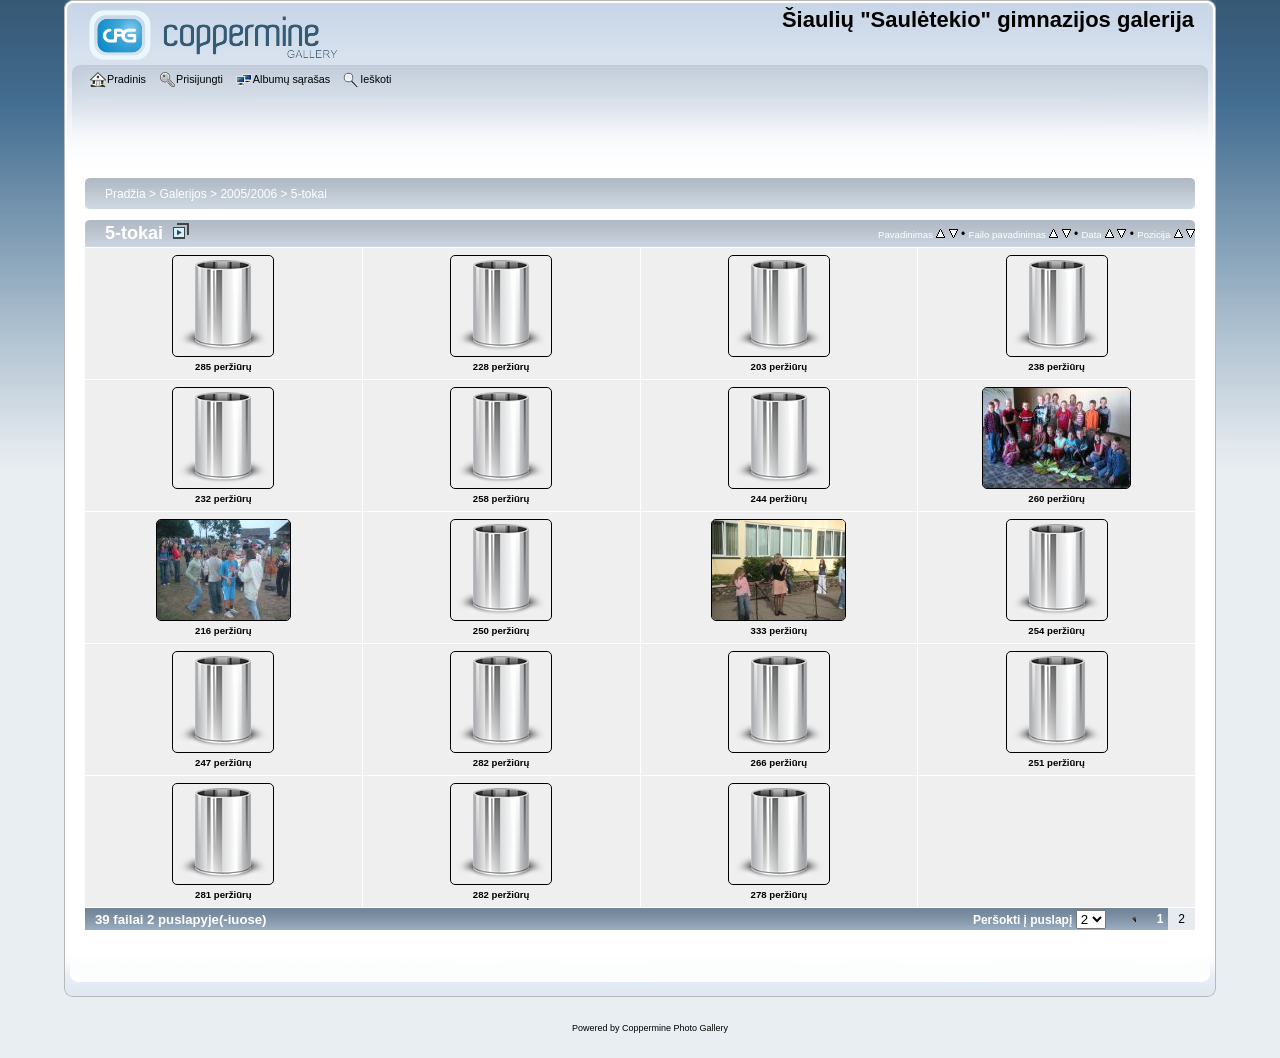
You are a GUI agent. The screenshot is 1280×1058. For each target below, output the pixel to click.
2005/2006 (248, 194)
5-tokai (309, 194)
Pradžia (125, 194)
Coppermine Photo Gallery (675, 1028)
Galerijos (182, 194)
